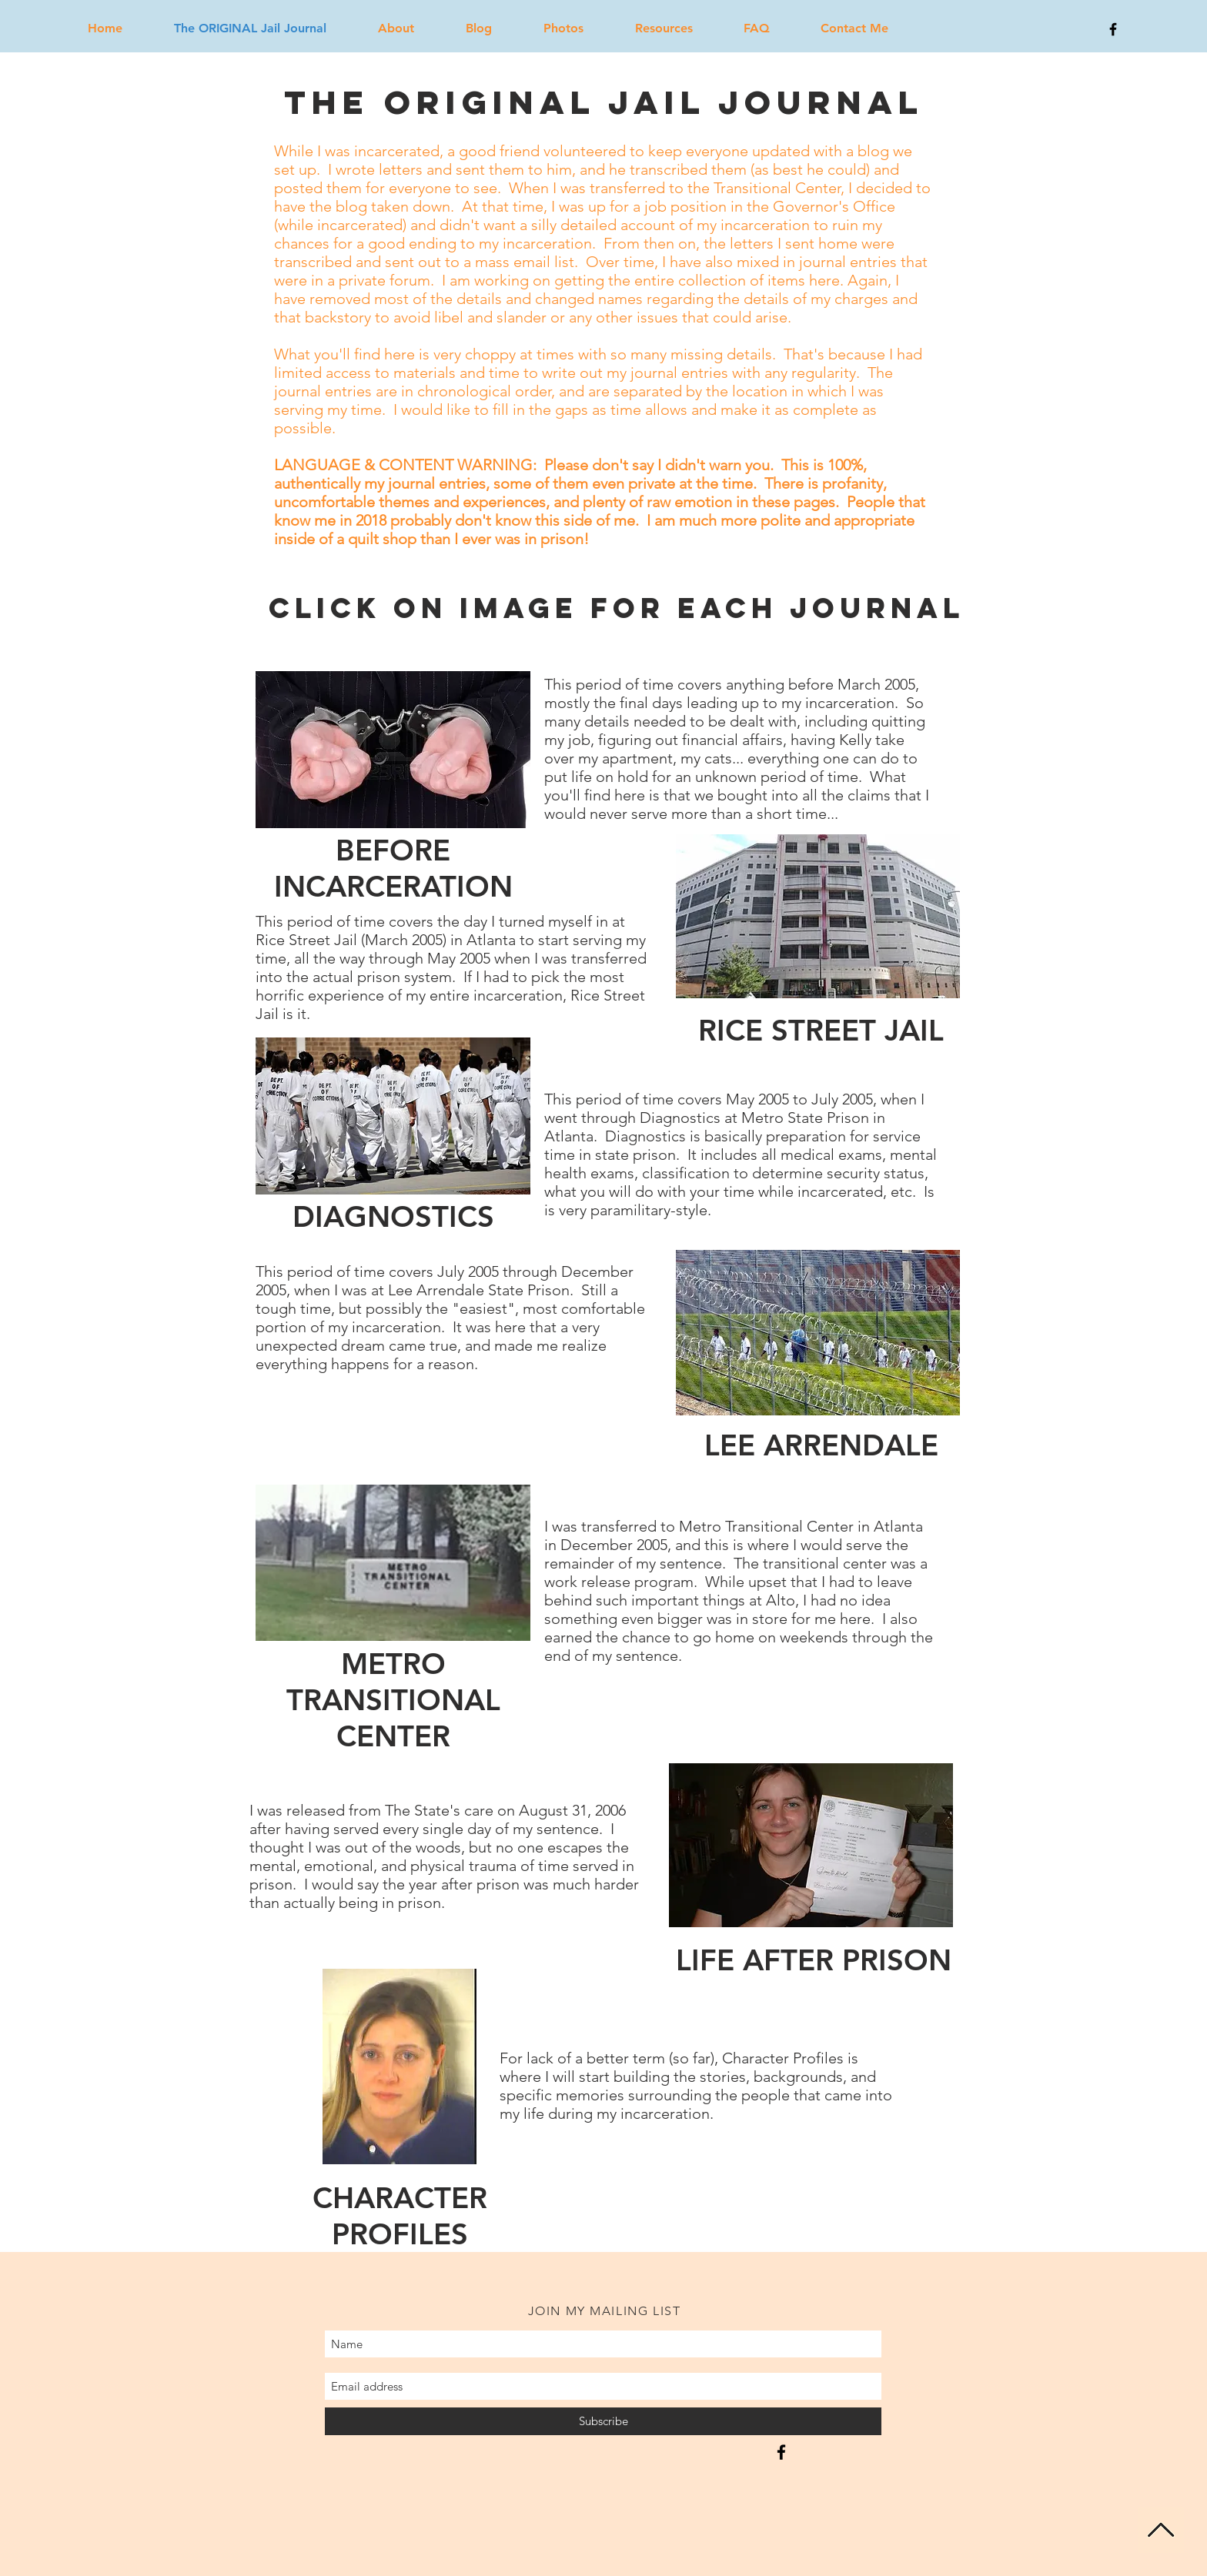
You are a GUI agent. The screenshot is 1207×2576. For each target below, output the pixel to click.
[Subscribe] (603, 2421)
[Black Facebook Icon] (1113, 29)
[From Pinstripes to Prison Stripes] (781, 2452)
